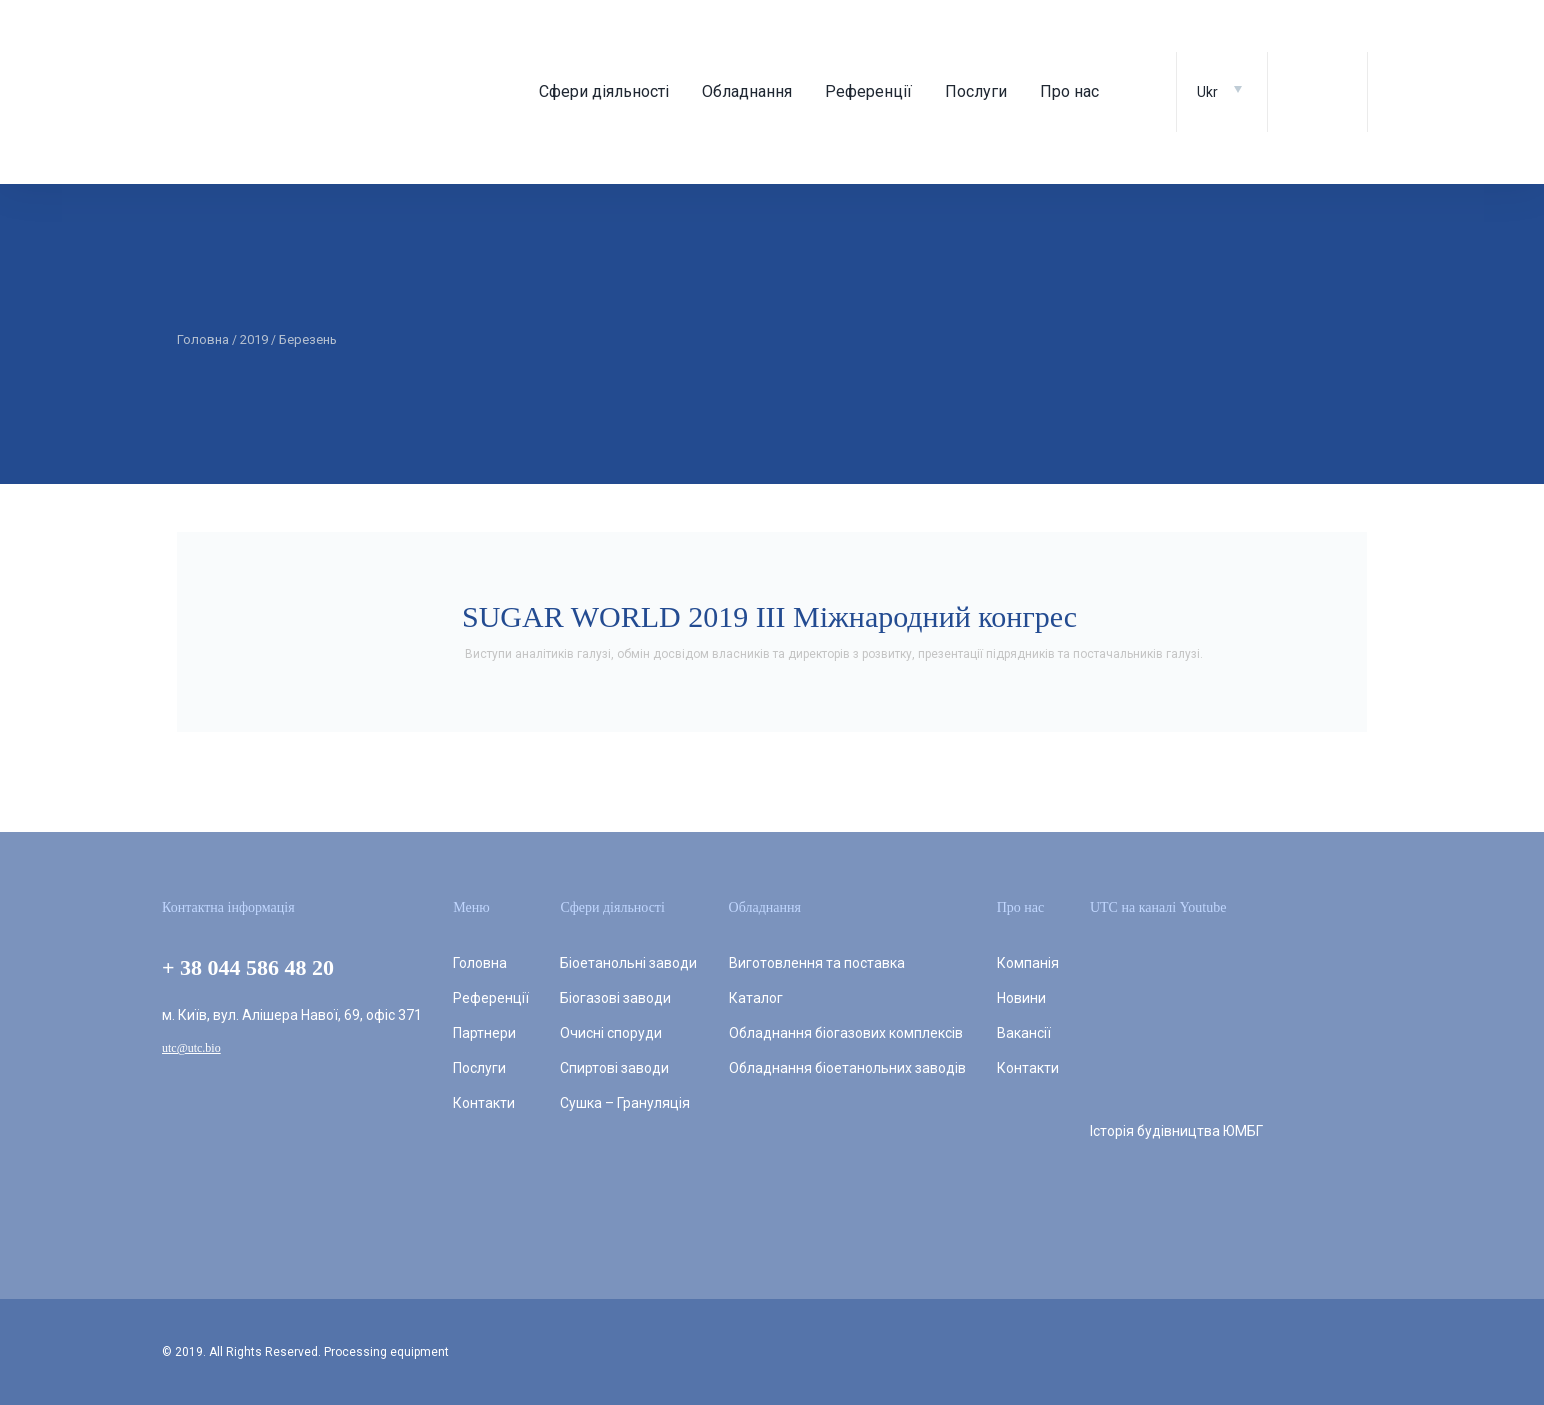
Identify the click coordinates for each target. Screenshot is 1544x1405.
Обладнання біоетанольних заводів (847, 1068)
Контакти (484, 1103)
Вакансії (1024, 1033)
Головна (480, 963)
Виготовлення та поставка (817, 963)
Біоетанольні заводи (628, 963)
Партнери (484, 1033)
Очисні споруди (611, 1033)
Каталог (756, 998)
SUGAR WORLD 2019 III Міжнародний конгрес (769, 616)
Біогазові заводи (615, 998)
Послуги (976, 91)
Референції (868, 91)
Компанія (1028, 963)
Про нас (1069, 91)
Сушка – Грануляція (625, 1103)
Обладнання (747, 91)
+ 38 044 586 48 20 (248, 967)
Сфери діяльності (604, 91)
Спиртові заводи (614, 1068)
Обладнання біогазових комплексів (846, 1033)
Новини (1021, 998)
